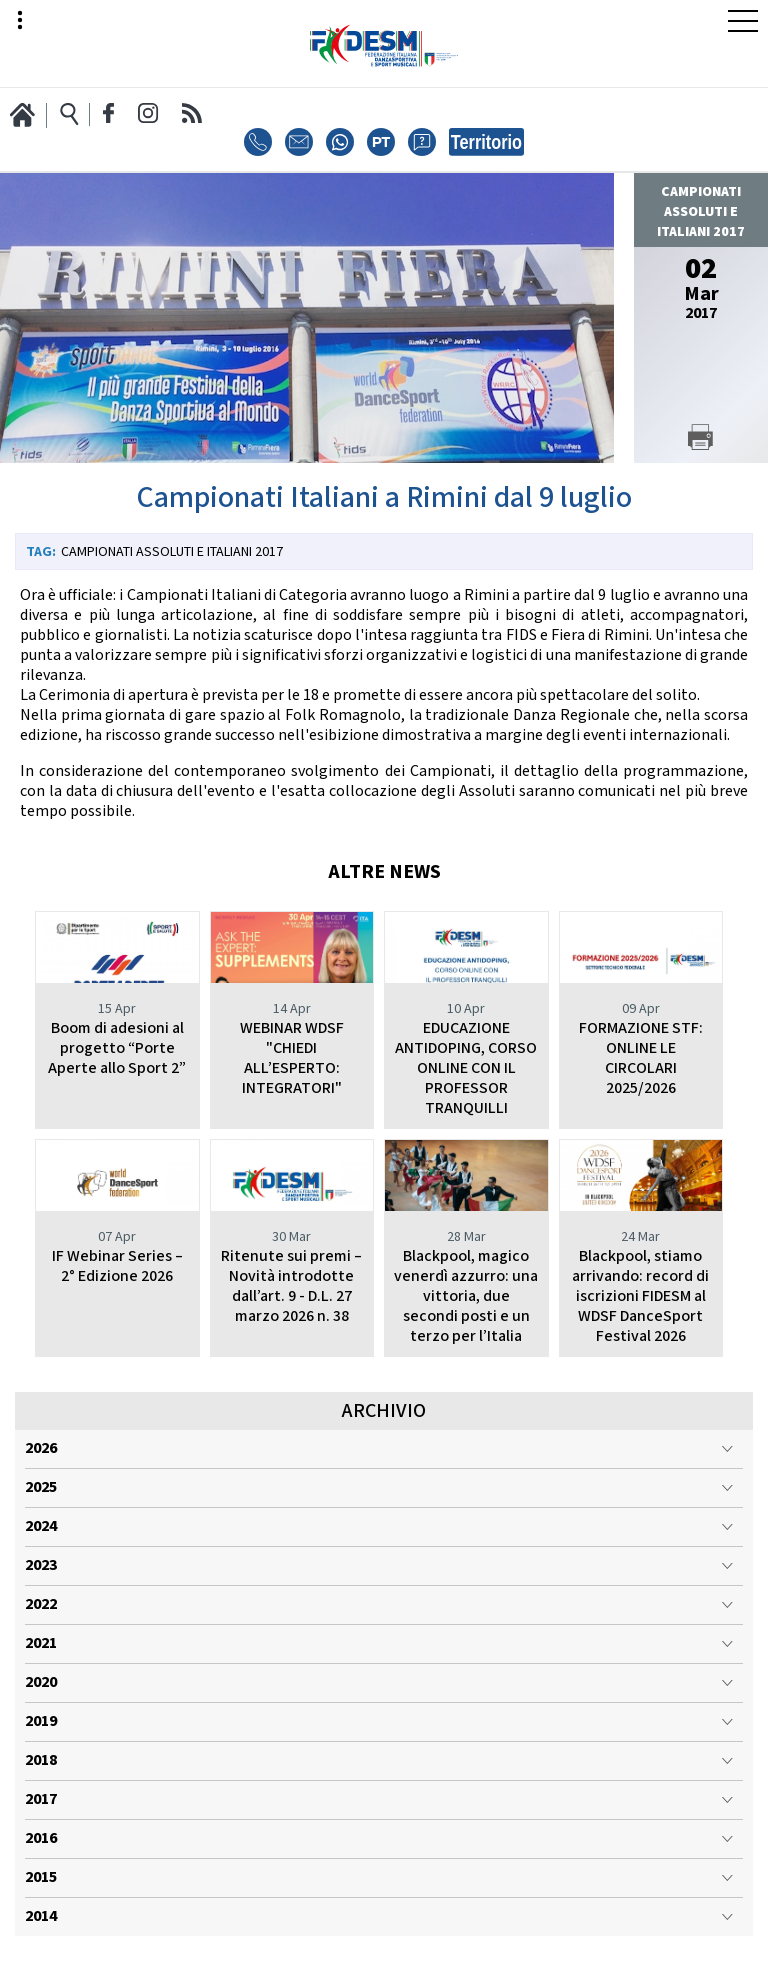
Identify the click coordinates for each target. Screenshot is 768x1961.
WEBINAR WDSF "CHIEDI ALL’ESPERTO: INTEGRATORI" (292, 1058)
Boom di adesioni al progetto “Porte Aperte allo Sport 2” (117, 1048)
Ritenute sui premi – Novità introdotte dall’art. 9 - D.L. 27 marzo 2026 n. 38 (291, 1286)
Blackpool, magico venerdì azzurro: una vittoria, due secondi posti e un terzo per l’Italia (466, 1296)
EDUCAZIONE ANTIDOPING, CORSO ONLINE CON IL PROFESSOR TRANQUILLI (466, 1068)
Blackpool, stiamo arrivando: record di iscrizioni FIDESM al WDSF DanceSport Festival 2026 (640, 1296)
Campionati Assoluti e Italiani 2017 (172, 552)
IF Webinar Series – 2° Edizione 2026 (117, 1266)
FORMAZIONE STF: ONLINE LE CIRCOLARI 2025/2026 (641, 1058)
